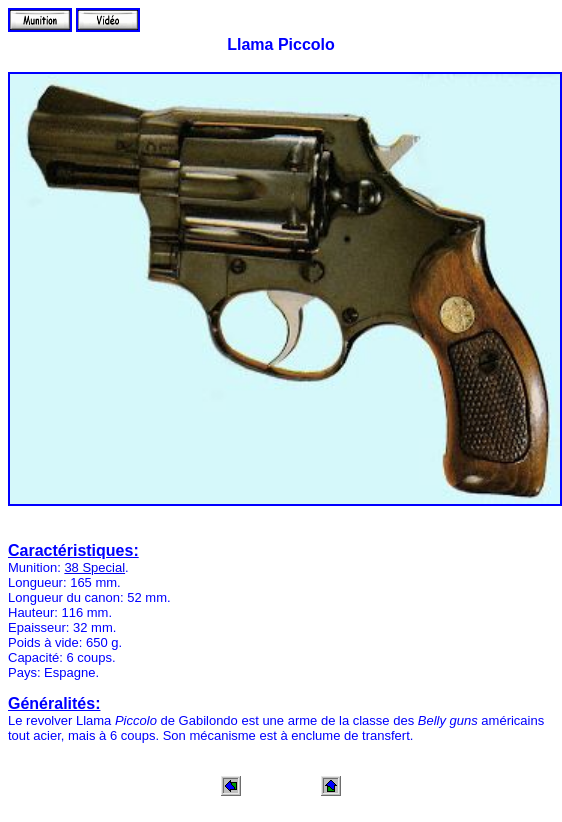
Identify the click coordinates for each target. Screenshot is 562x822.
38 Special (94, 567)
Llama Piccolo (281, 44)
